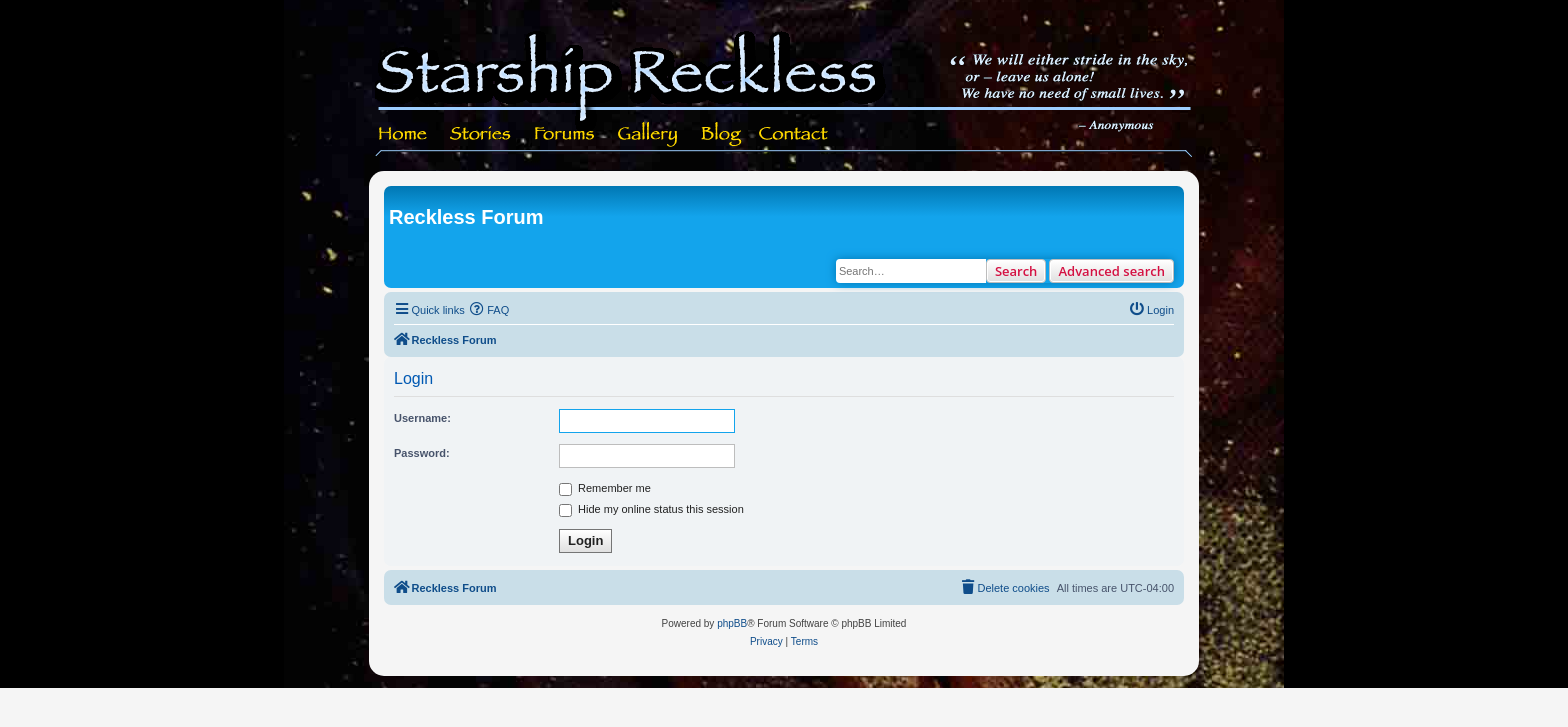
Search (1016, 271)
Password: (422, 453)
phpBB (732, 623)
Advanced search (1111, 271)
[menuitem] (490, 310)
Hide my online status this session (651, 509)
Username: (422, 418)
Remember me (605, 488)
